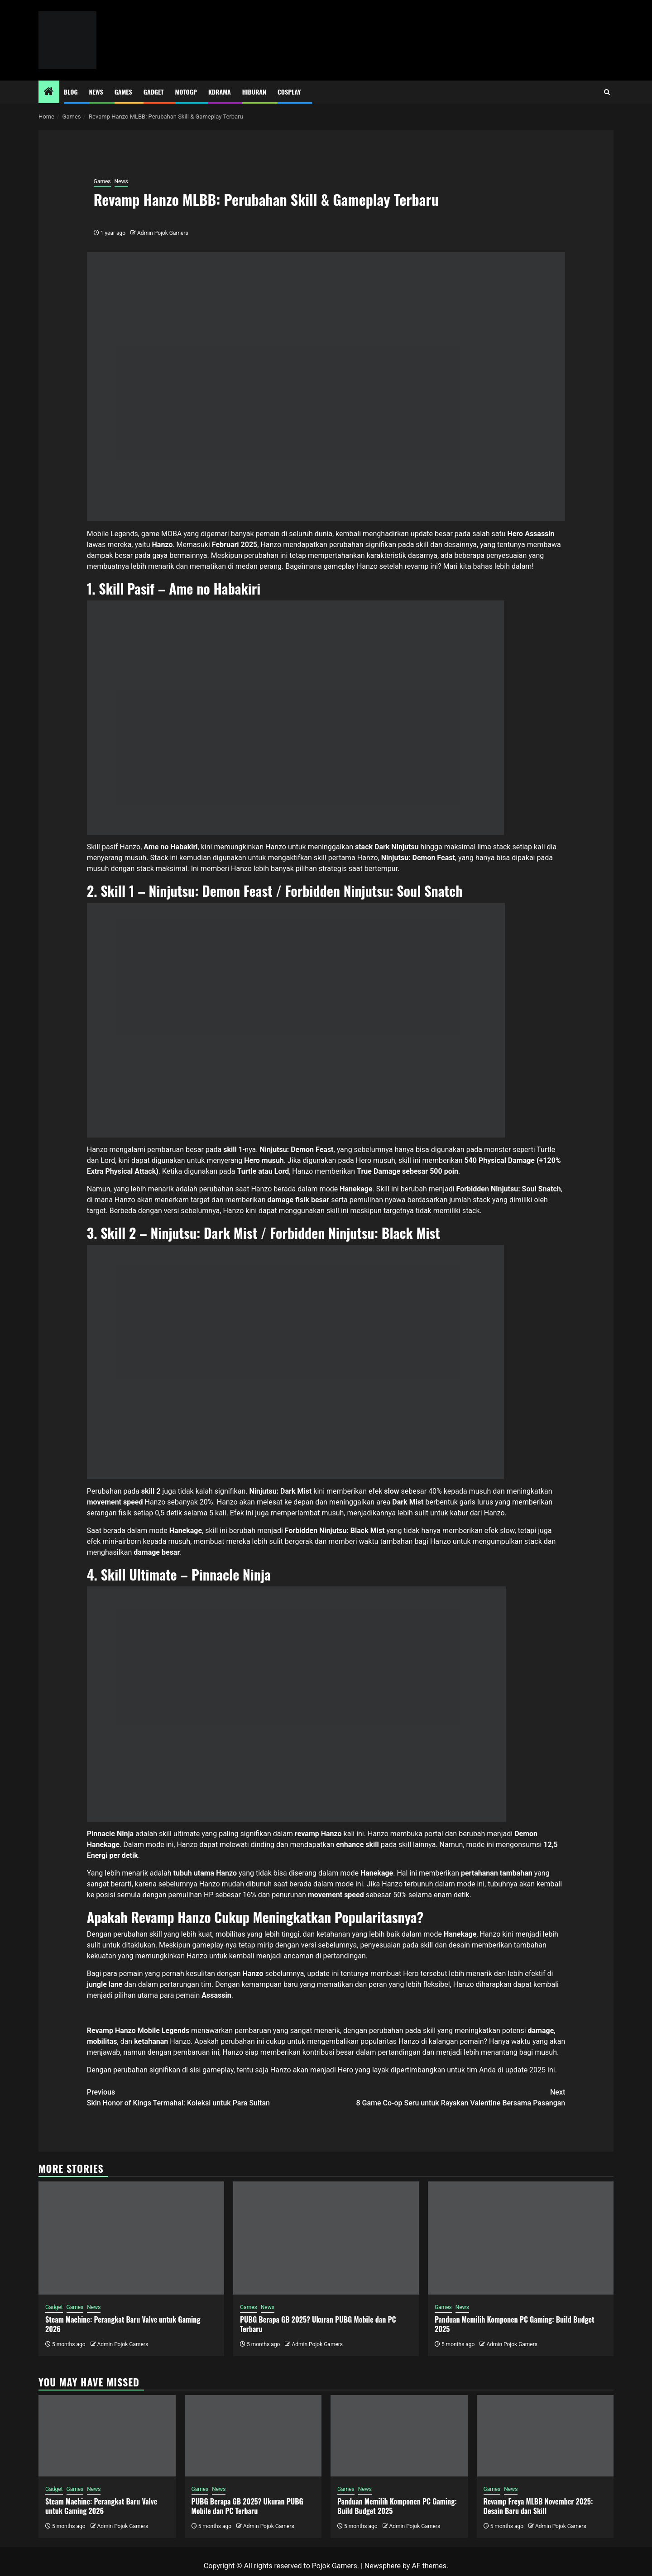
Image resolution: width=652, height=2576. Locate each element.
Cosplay (289, 91)
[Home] (49, 92)
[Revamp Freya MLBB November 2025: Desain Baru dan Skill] (545, 2435)
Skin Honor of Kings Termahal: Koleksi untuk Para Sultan (206, 2097)
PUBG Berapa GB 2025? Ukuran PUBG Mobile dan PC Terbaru (318, 2324)
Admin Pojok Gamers (162, 233)
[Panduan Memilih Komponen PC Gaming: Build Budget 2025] (521, 2238)
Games (123, 91)
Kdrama (219, 91)
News (96, 91)
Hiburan (254, 91)
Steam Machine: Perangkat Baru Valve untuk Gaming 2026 (122, 2324)
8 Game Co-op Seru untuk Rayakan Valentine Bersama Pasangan (445, 2097)
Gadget (154, 91)
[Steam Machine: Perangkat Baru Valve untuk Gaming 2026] (131, 2238)
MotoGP (186, 91)
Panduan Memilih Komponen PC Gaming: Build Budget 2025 (514, 2324)
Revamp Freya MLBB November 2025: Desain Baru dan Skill (538, 2506)
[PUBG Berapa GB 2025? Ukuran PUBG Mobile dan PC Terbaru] (326, 2238)
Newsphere (382, 2566)
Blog (71, 91)
